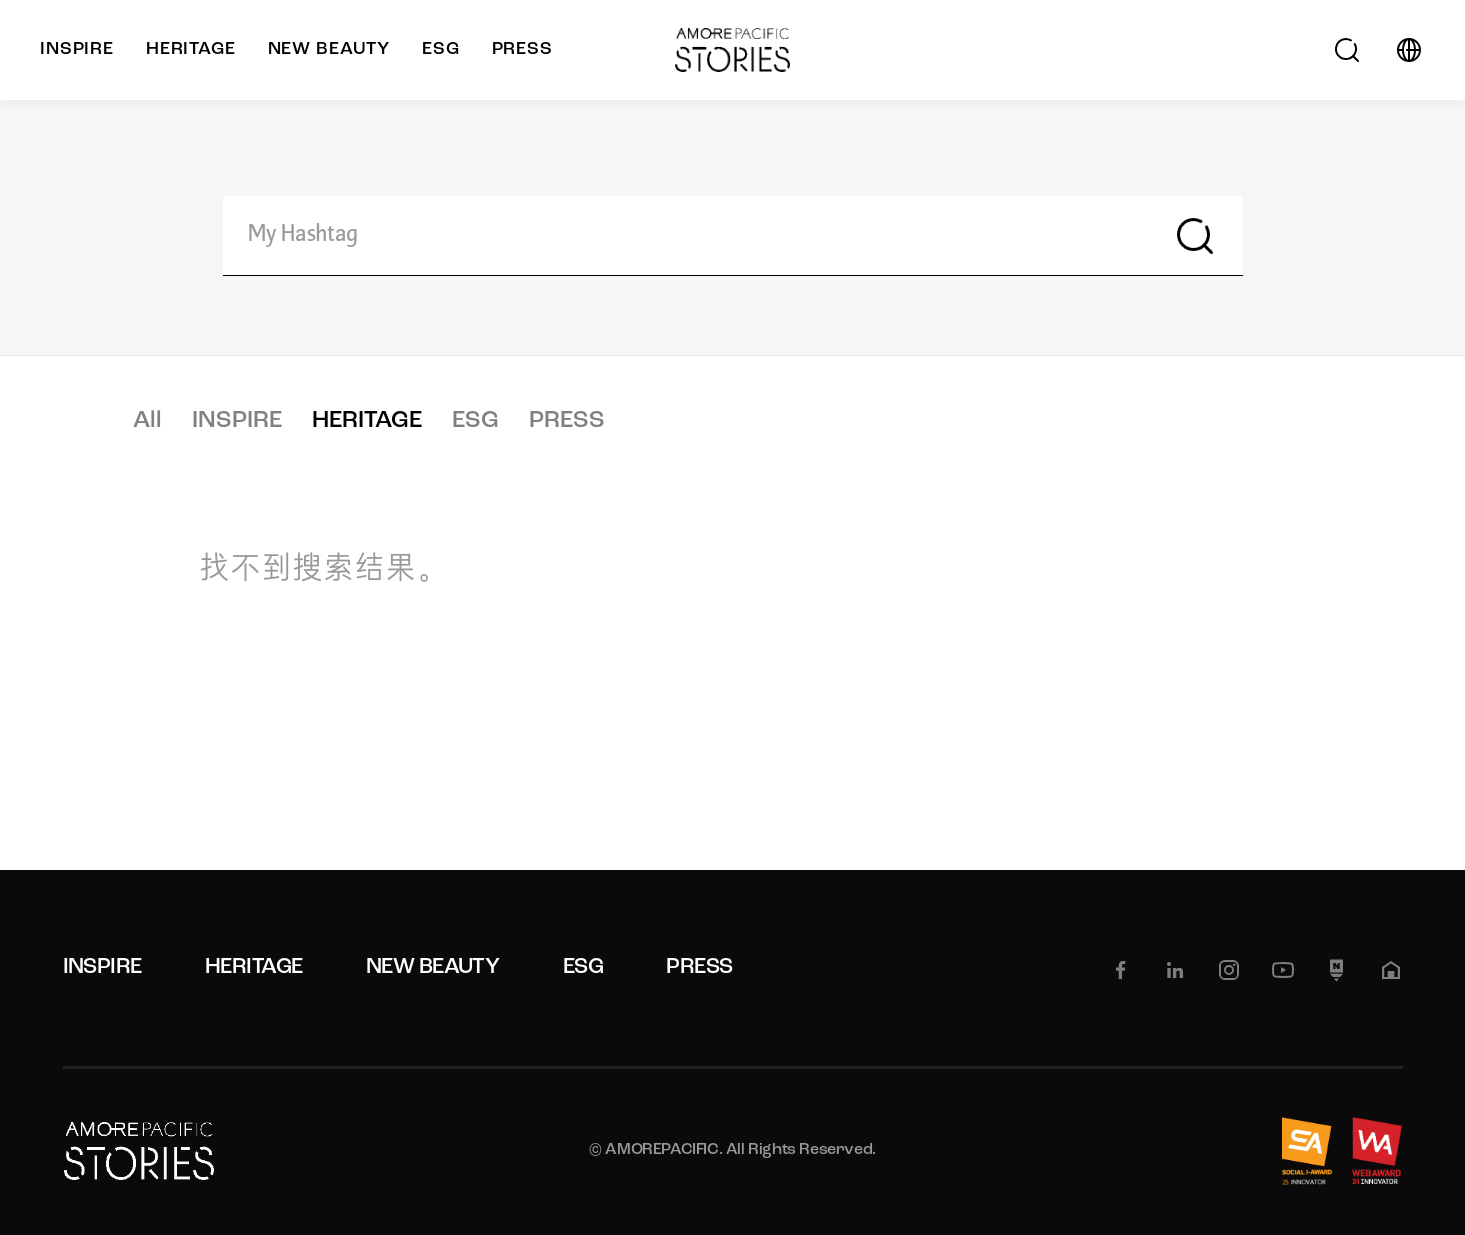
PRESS (567, 421)
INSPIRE (237, 421)
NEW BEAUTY (433, 967)
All (147, 421)
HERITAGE (367, 421)
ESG (475, 421)
